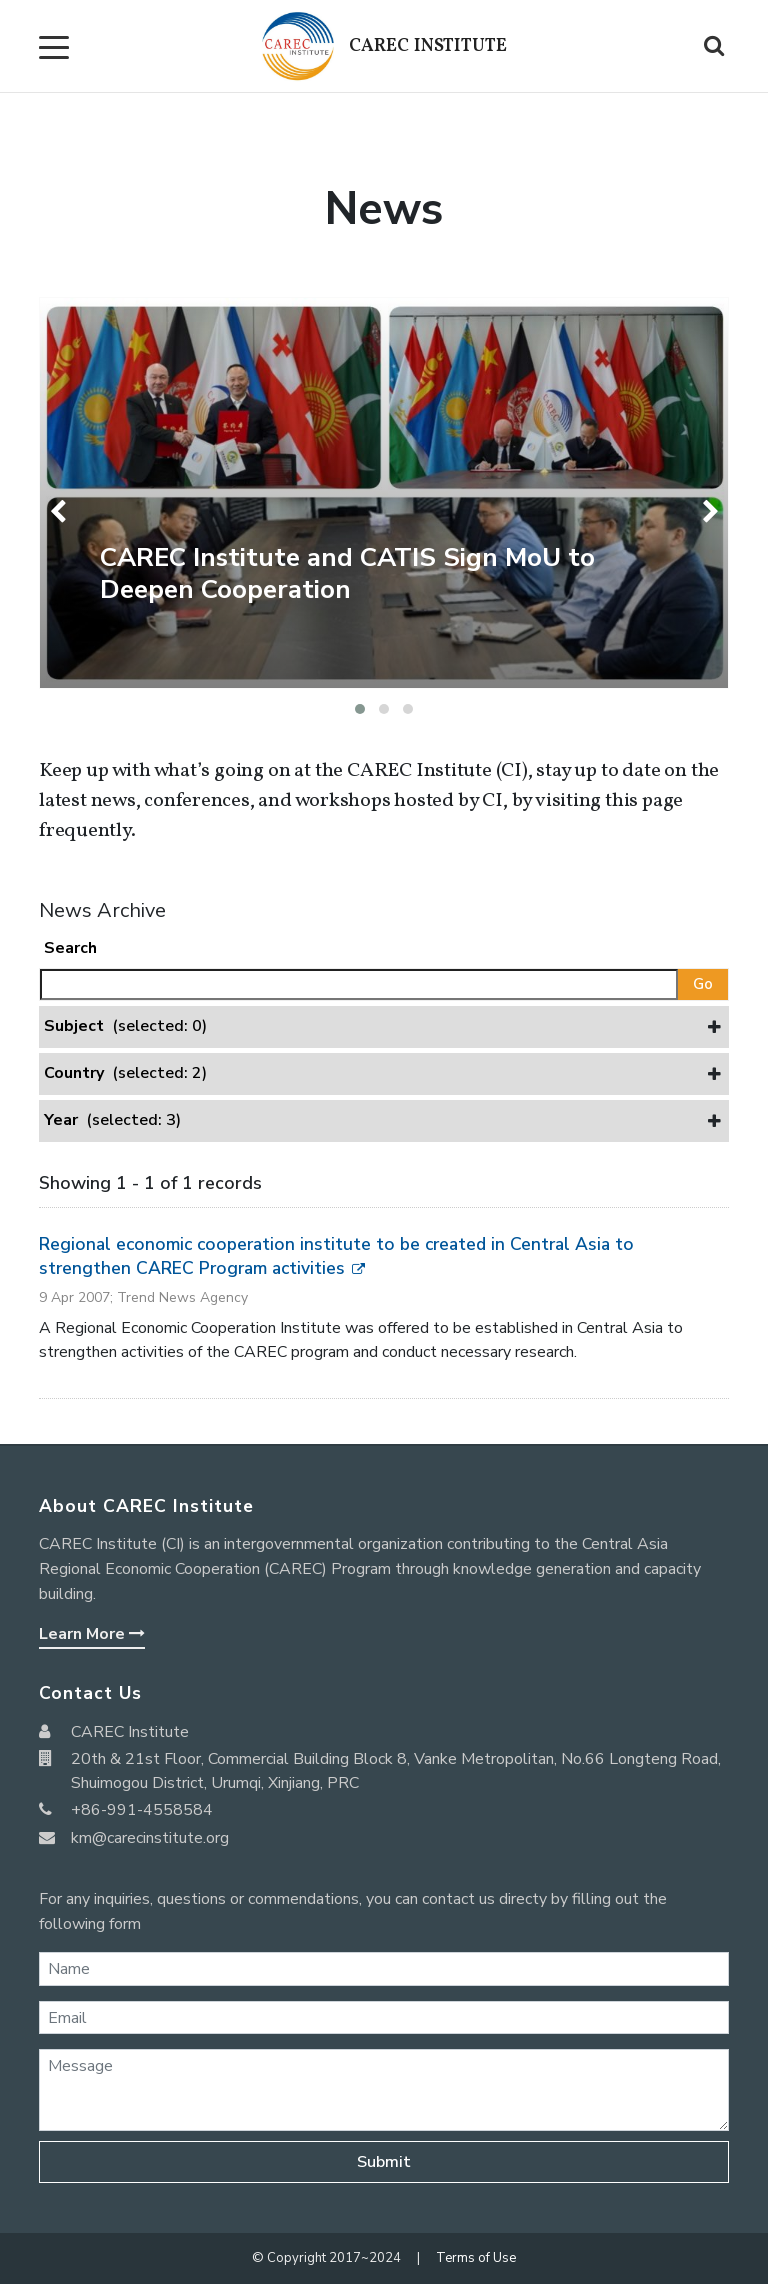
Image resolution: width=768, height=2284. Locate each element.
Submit (384, 2162)
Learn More (92, 1634)
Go (703, 984)
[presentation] (61, 511)
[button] (360, 709)
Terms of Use (476, 2258)
